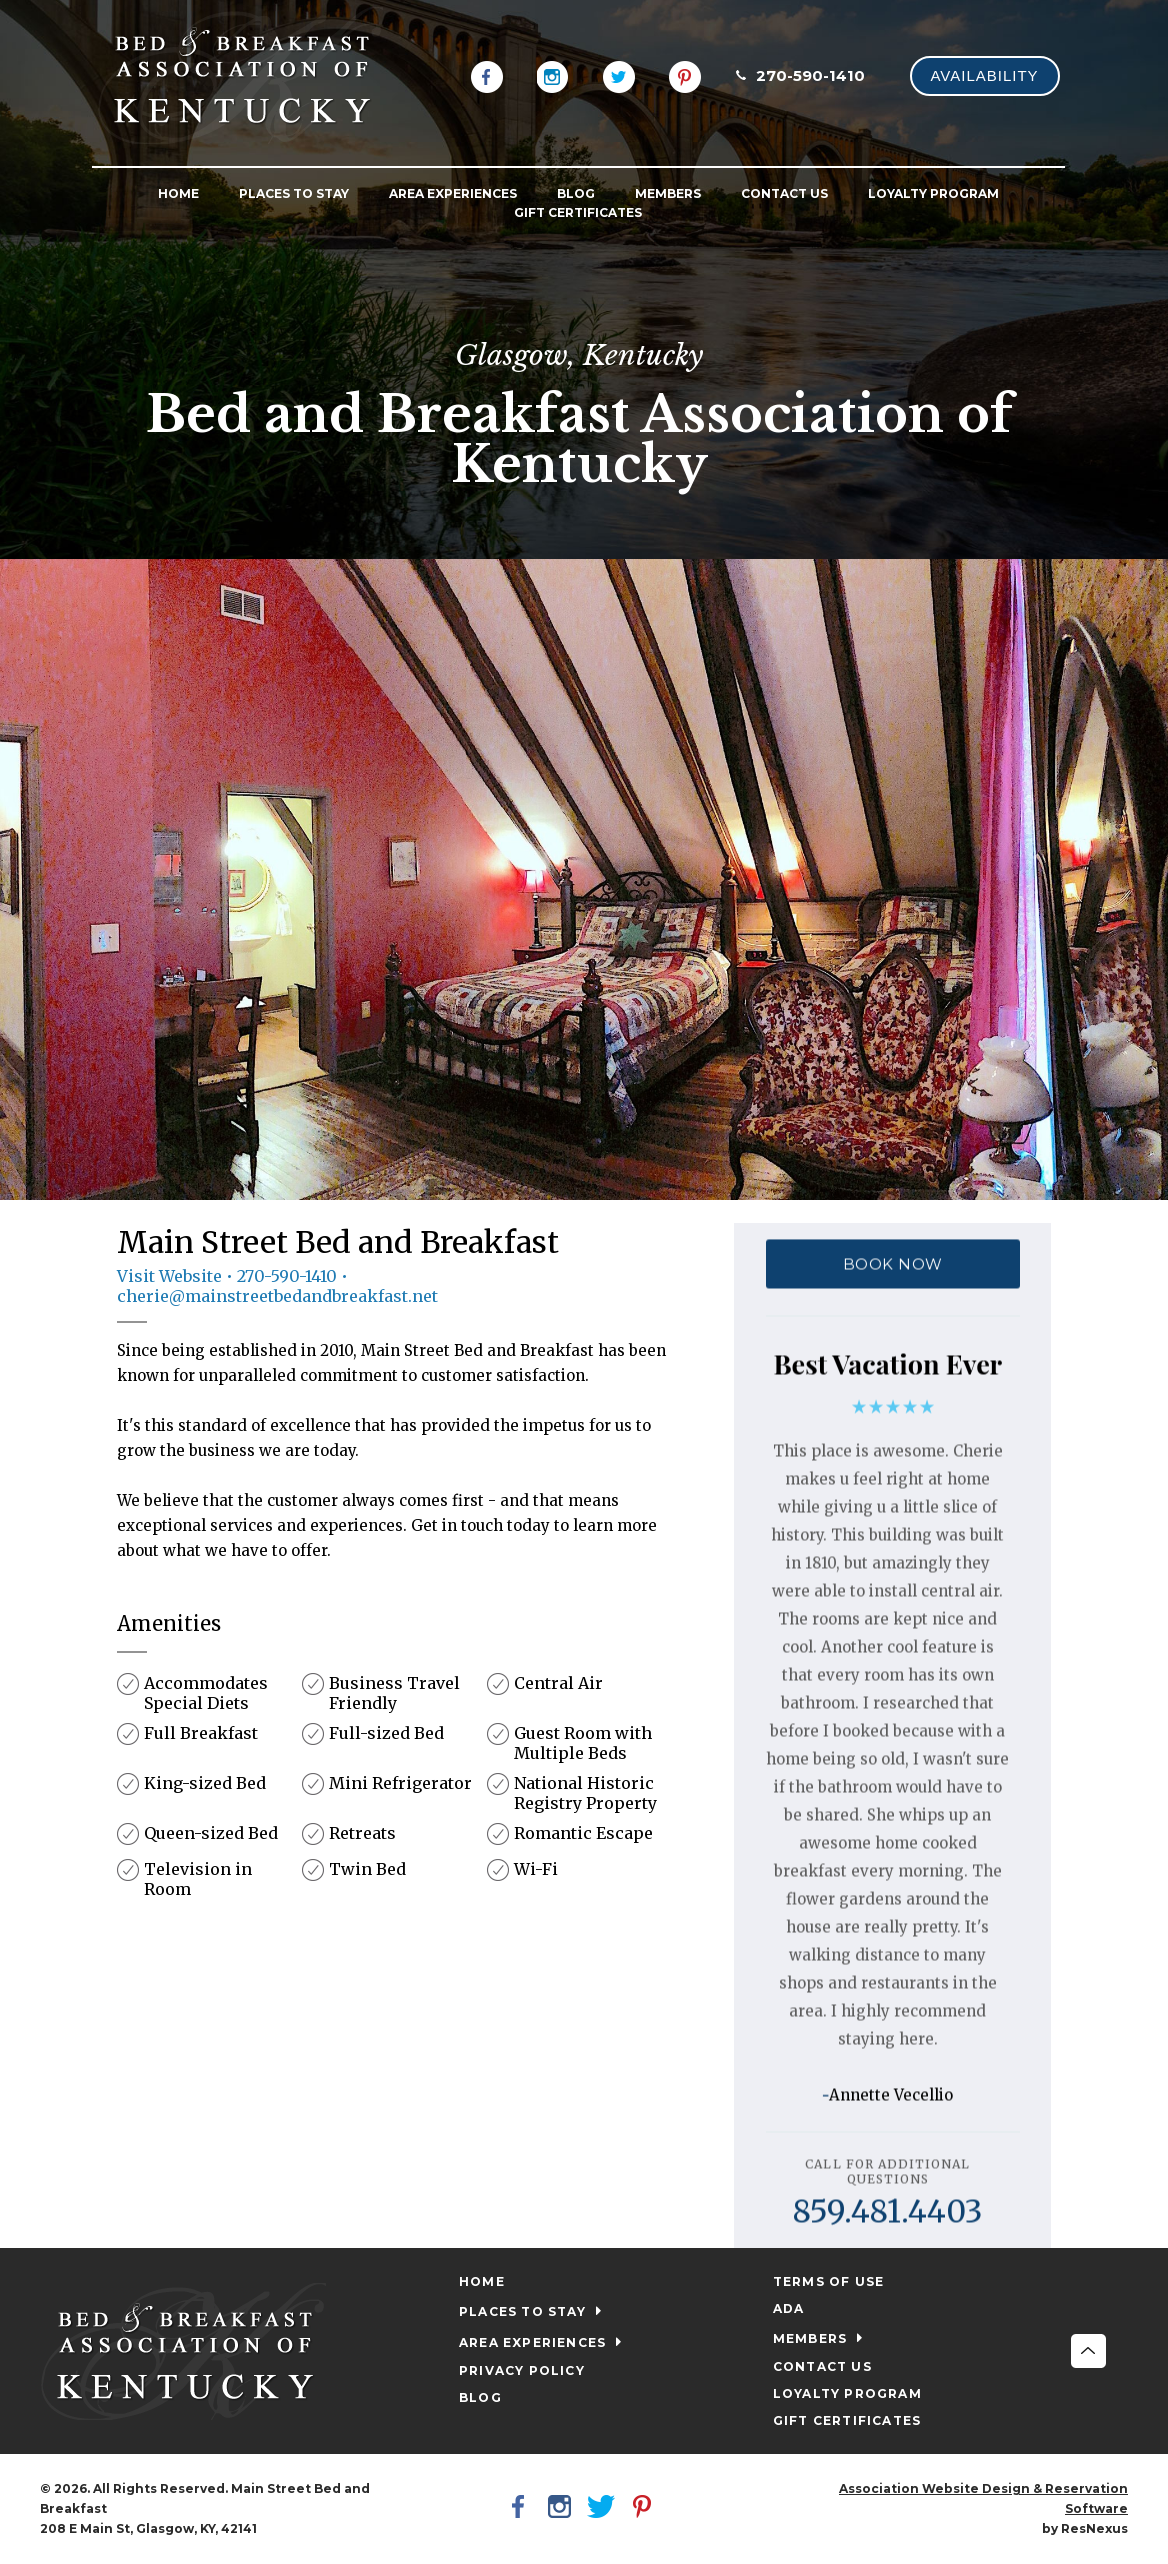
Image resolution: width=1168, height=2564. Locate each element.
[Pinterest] (685, 75)
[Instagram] (553, 75)
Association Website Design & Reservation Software (983, 2498)
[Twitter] (619, 75)
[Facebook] (487, 75)
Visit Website (169, 1276)
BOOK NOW (892, 1263)
